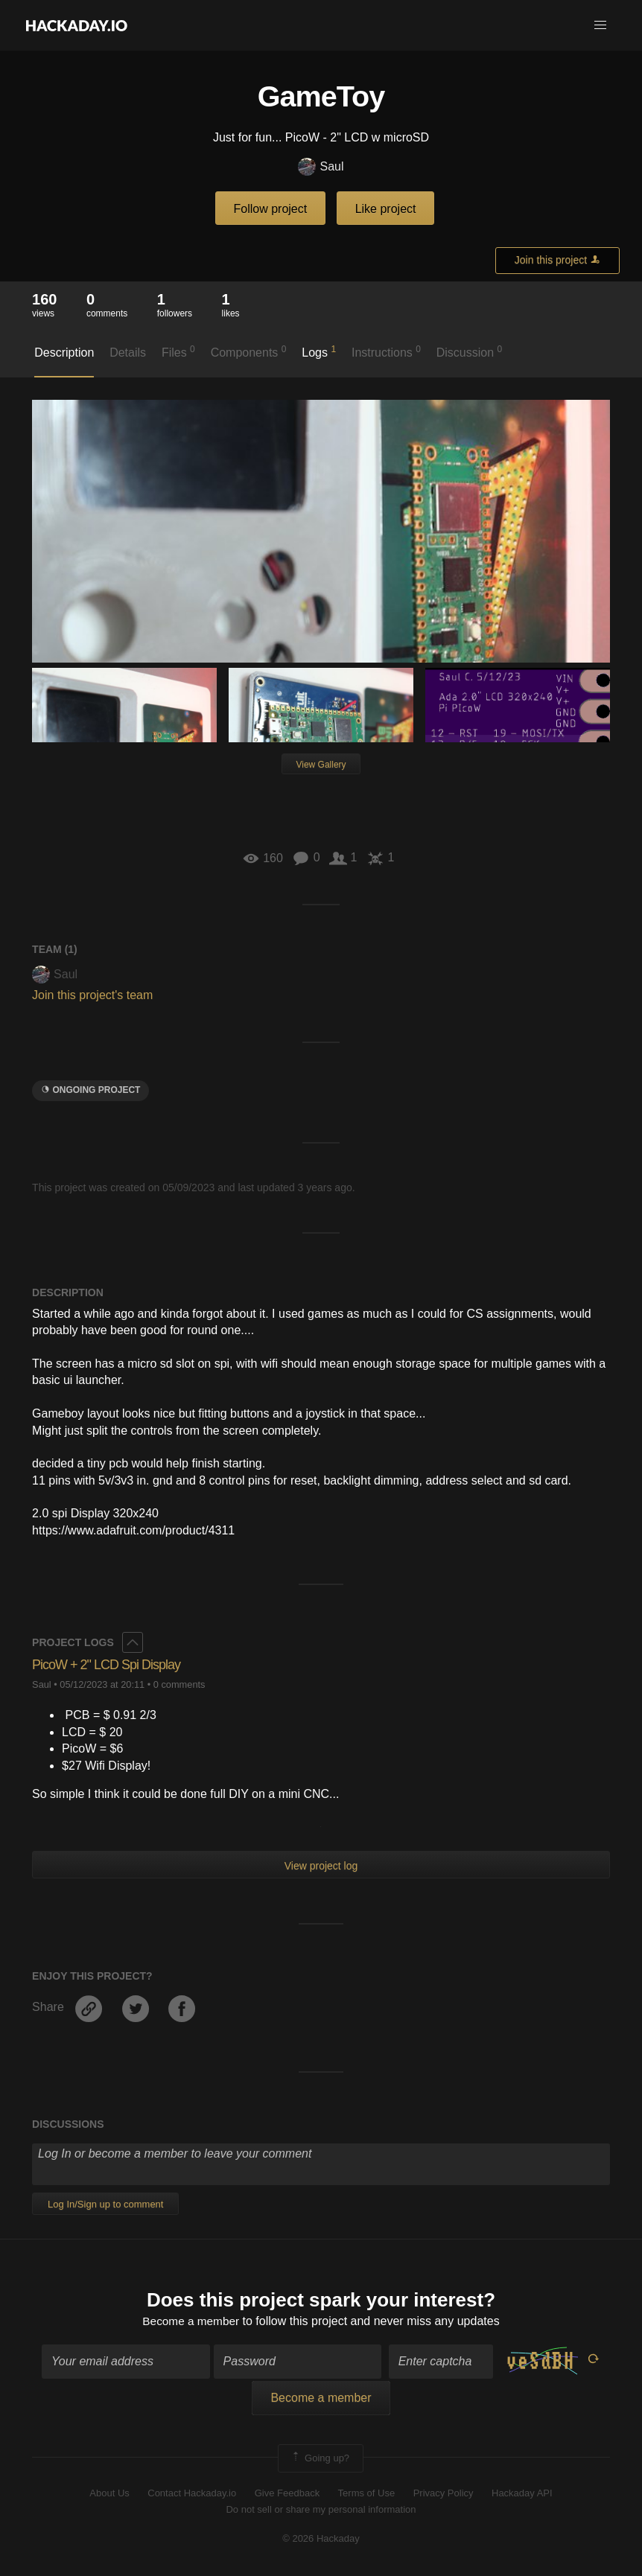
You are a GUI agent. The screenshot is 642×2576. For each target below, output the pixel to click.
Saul (320, 167)
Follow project (271, 209)
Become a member (191, 2322)
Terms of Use (366, 2493)
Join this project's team (92, 995)
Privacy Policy (443, 2493)
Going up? (319, 2459)
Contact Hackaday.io (191, 2493)
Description (64, 352)
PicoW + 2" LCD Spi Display (106, 1664)
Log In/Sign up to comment (105, 2204)
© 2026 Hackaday (321, 2539)
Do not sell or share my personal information (321, 2510)
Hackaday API (522, 2493)
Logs (319, 351)
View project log (321, 1866)
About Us (109, 2493)
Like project (385, 209)
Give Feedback (287, 2493)
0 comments (179, 1684)
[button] (600, 25)
